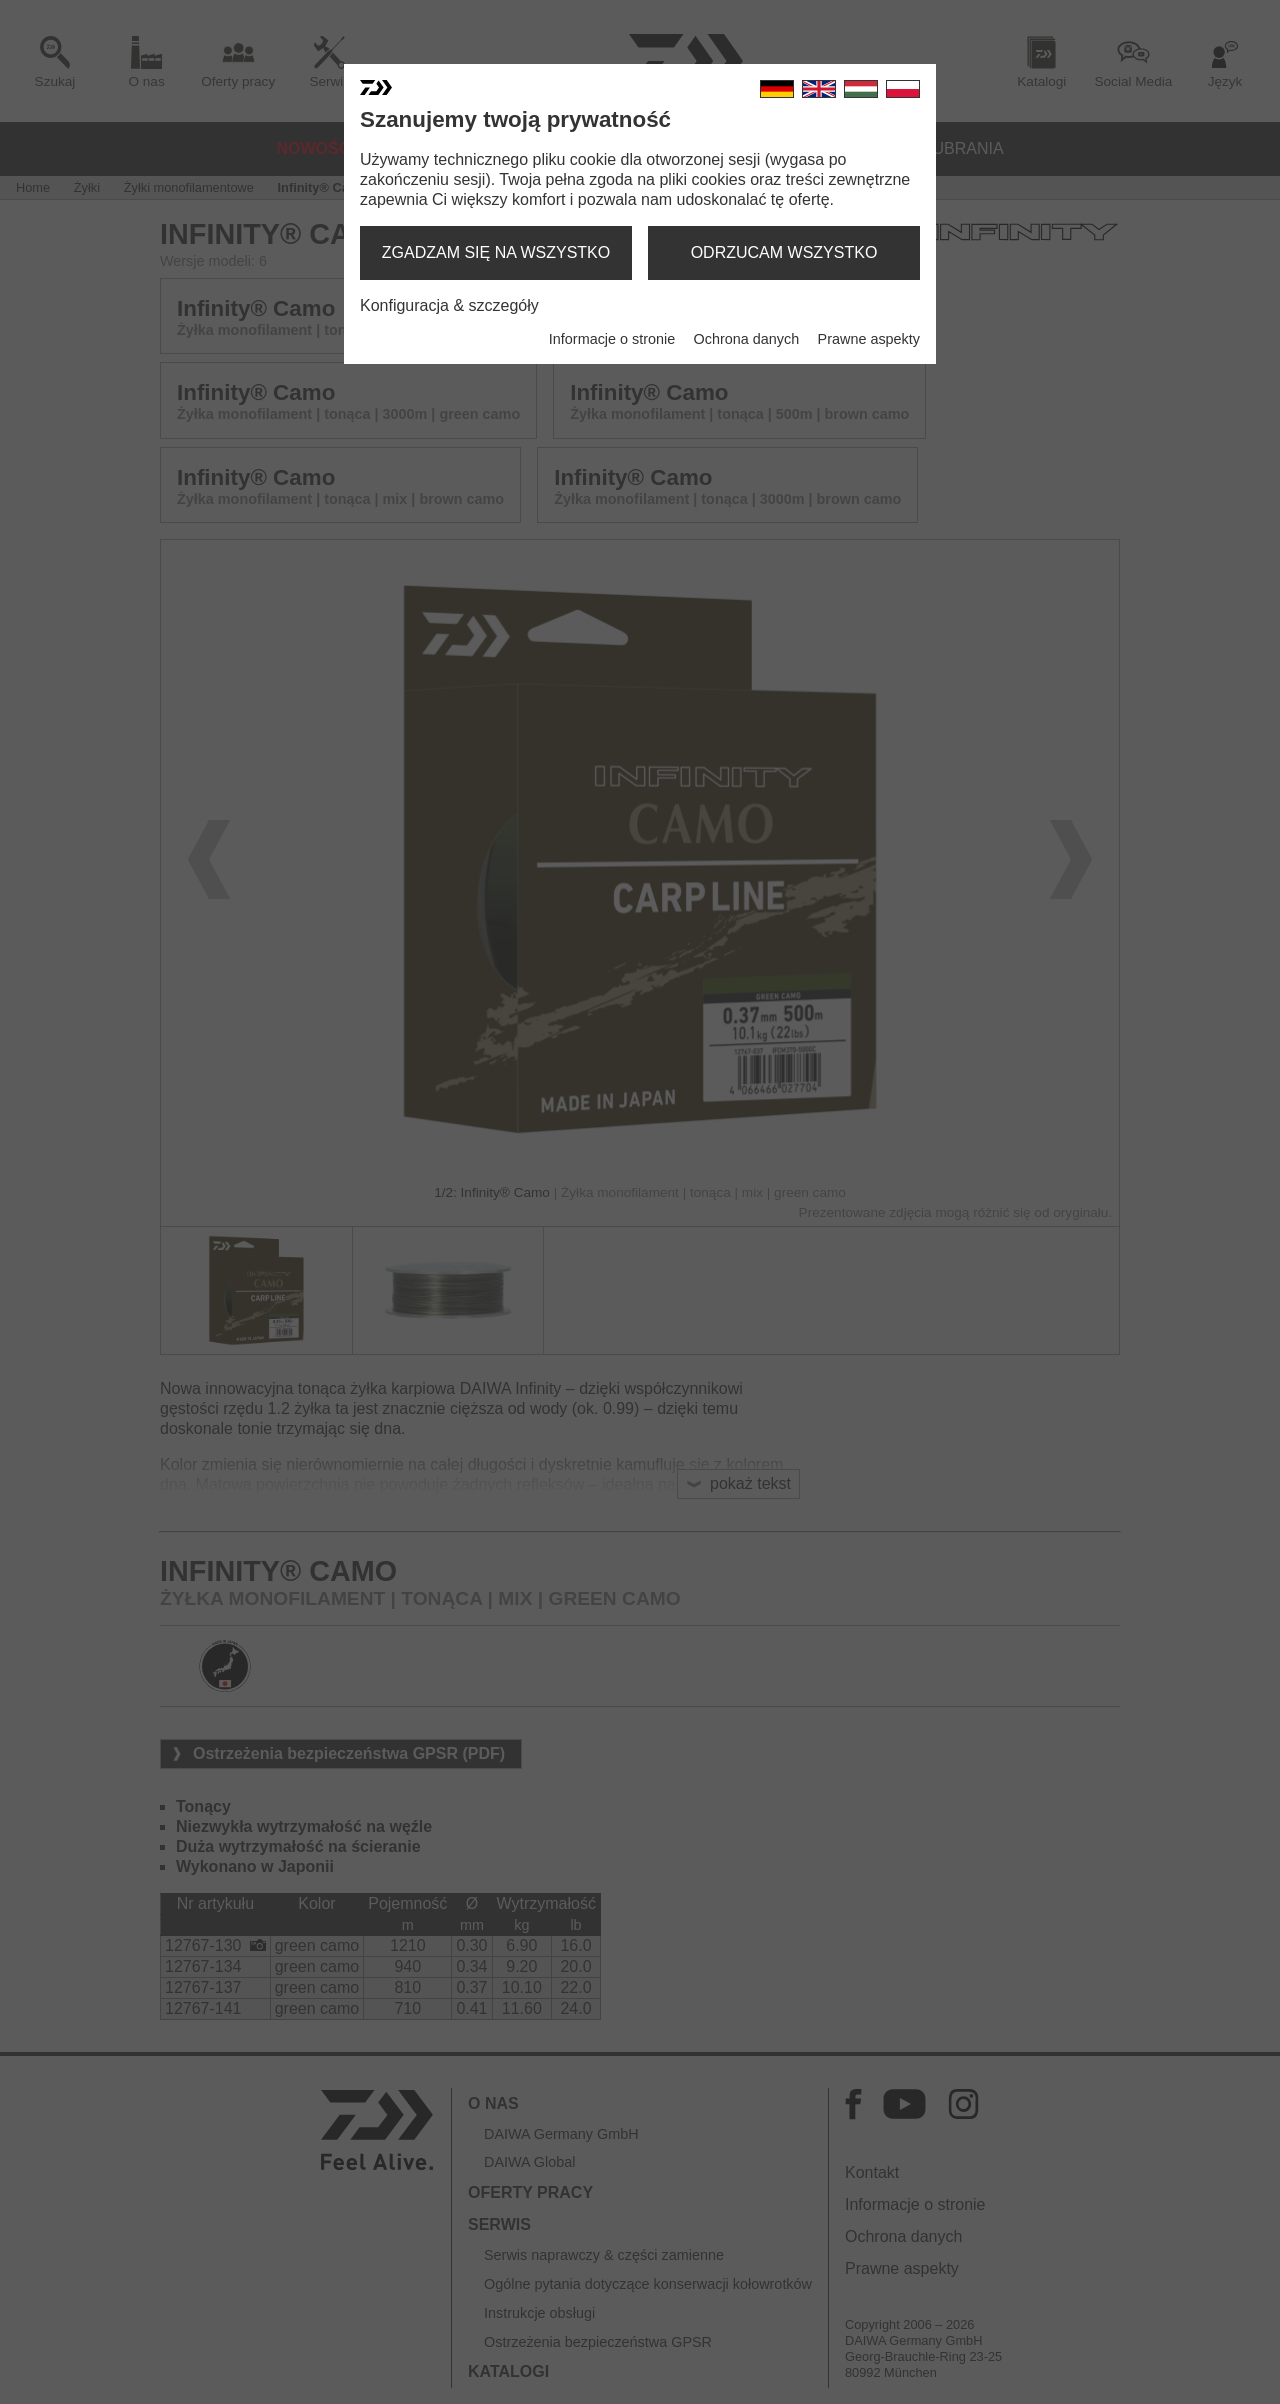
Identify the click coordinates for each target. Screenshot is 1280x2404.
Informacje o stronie (612, 339)
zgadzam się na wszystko (496, 252)
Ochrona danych (747, 339)
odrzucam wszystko (784, 252)
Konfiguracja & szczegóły (449, 305)
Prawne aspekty (869, 339)
